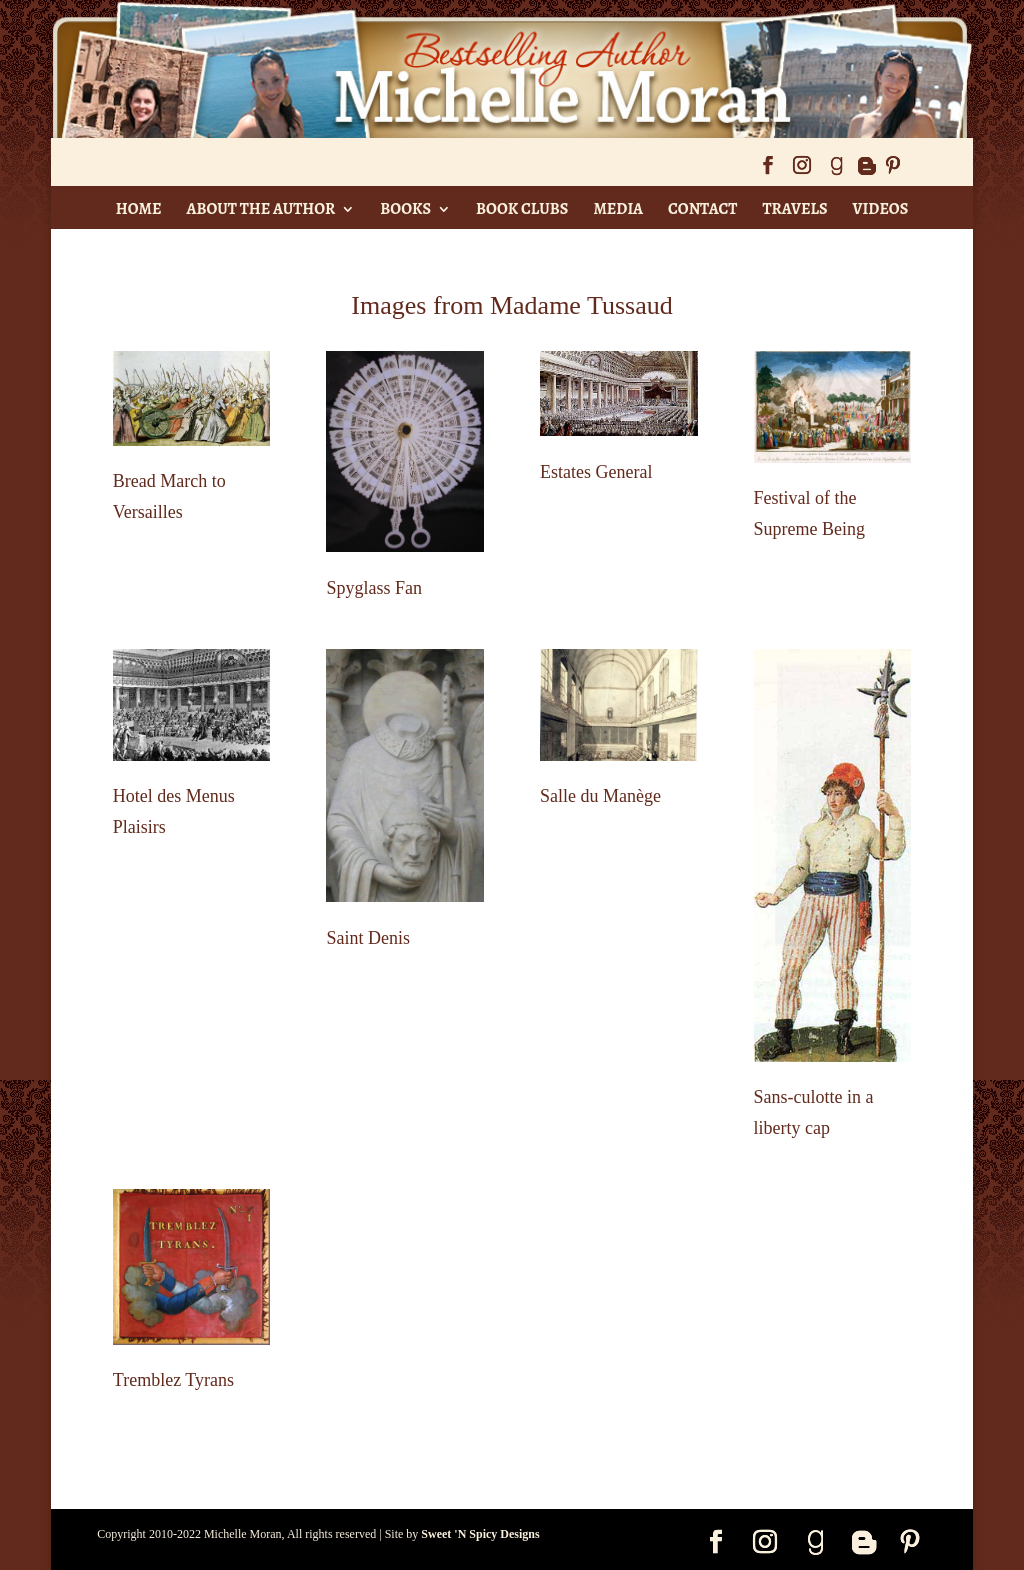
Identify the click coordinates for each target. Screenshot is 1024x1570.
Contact (702, 209)
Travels (794, 209)
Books (405, 209)
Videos (881, 209)
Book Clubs (522, 209)
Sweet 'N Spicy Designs (480, 1534)
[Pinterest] (893, 171)
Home (139, 209)
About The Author (260, 209)
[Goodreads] (836, 171)
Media (618, 209)
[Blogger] (866, 171)
